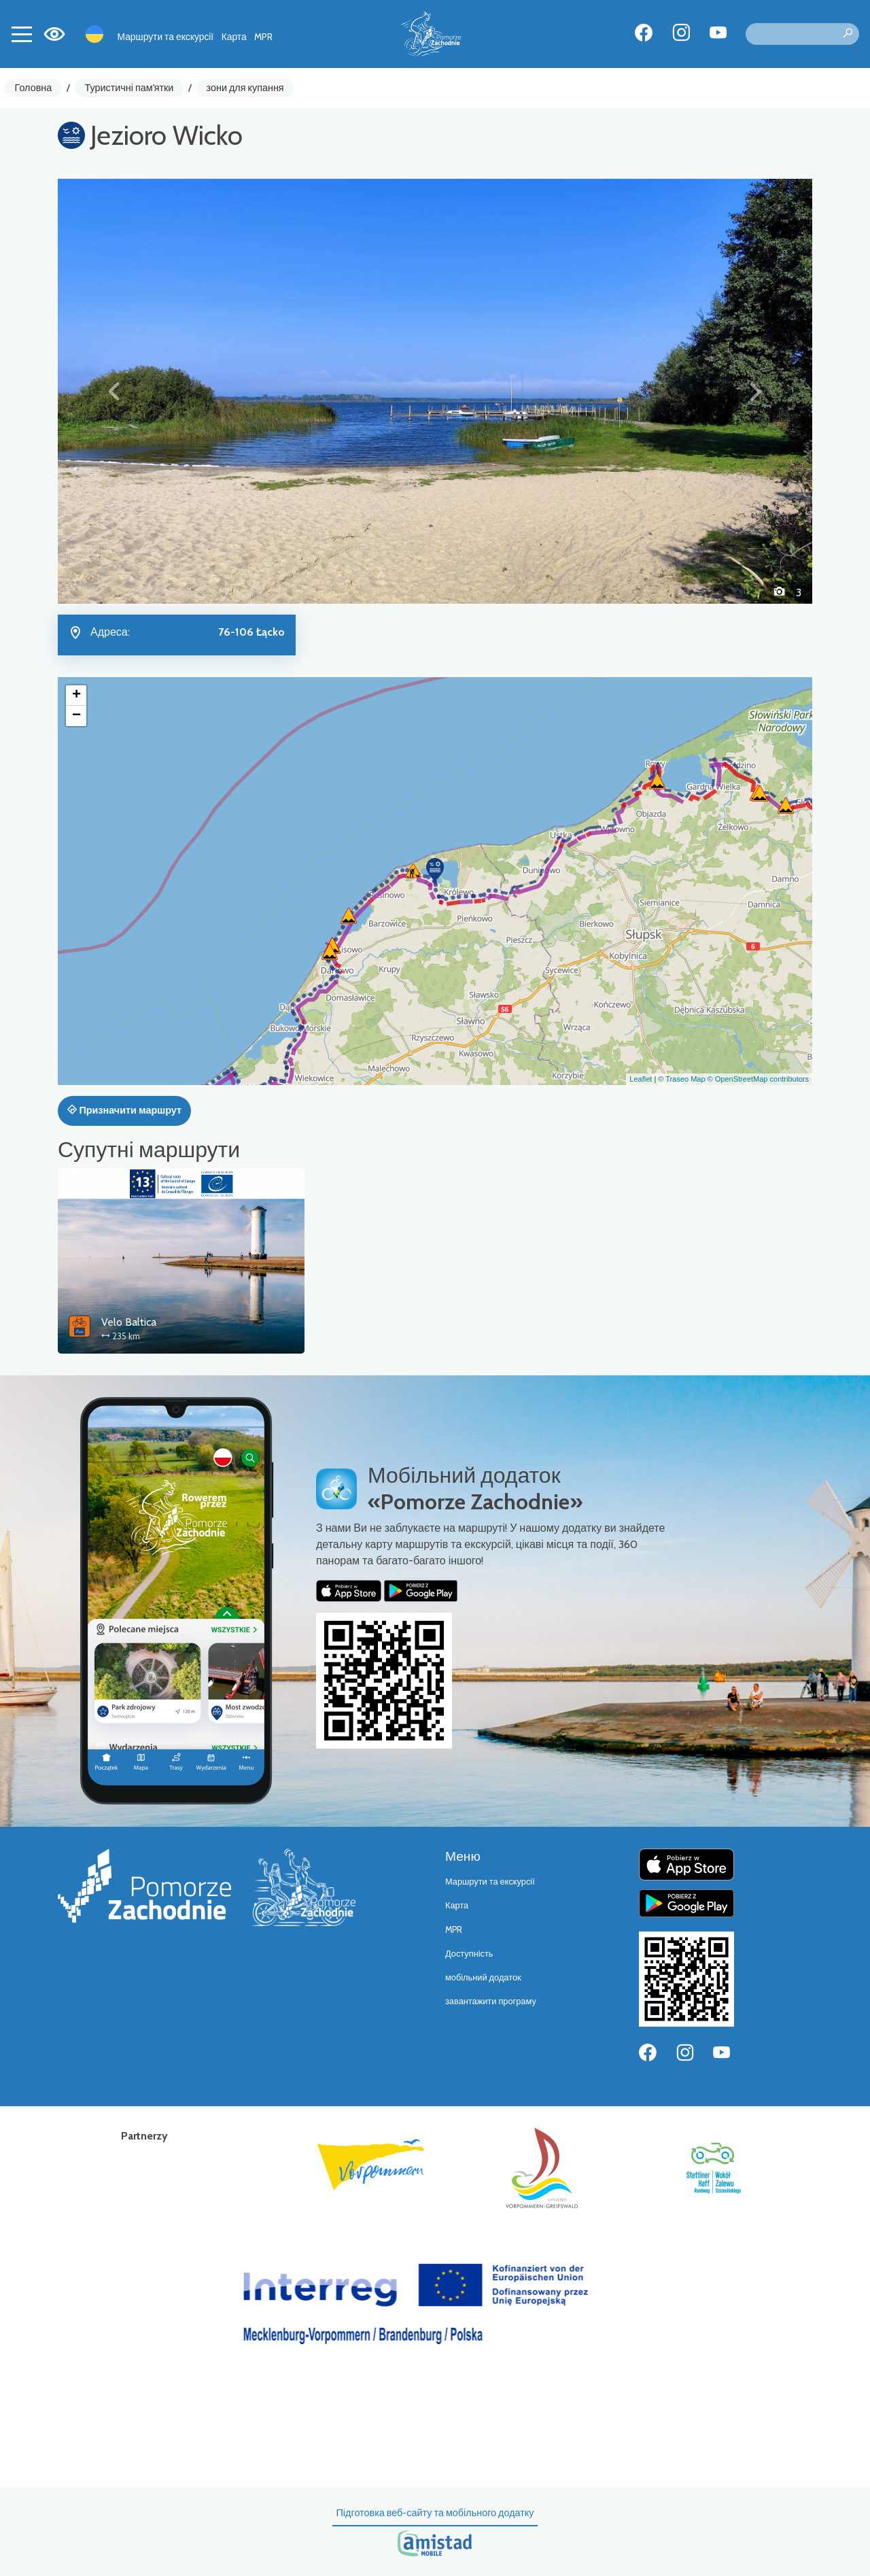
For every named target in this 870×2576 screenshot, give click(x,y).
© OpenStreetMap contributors (758, 1079)
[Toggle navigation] (22, 34)
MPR (263, 36)
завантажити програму (490, 2001)
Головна (33, 88)
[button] (114, 391)
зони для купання (245, 88)
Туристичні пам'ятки (128, 88)
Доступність (469, 1953)
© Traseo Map (681, 1079)
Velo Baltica (128, 1322)
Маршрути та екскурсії (166, 36)
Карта (234, 36)
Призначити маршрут (124, 1110)
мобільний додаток (483, 1977)
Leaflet (640, 1079)
